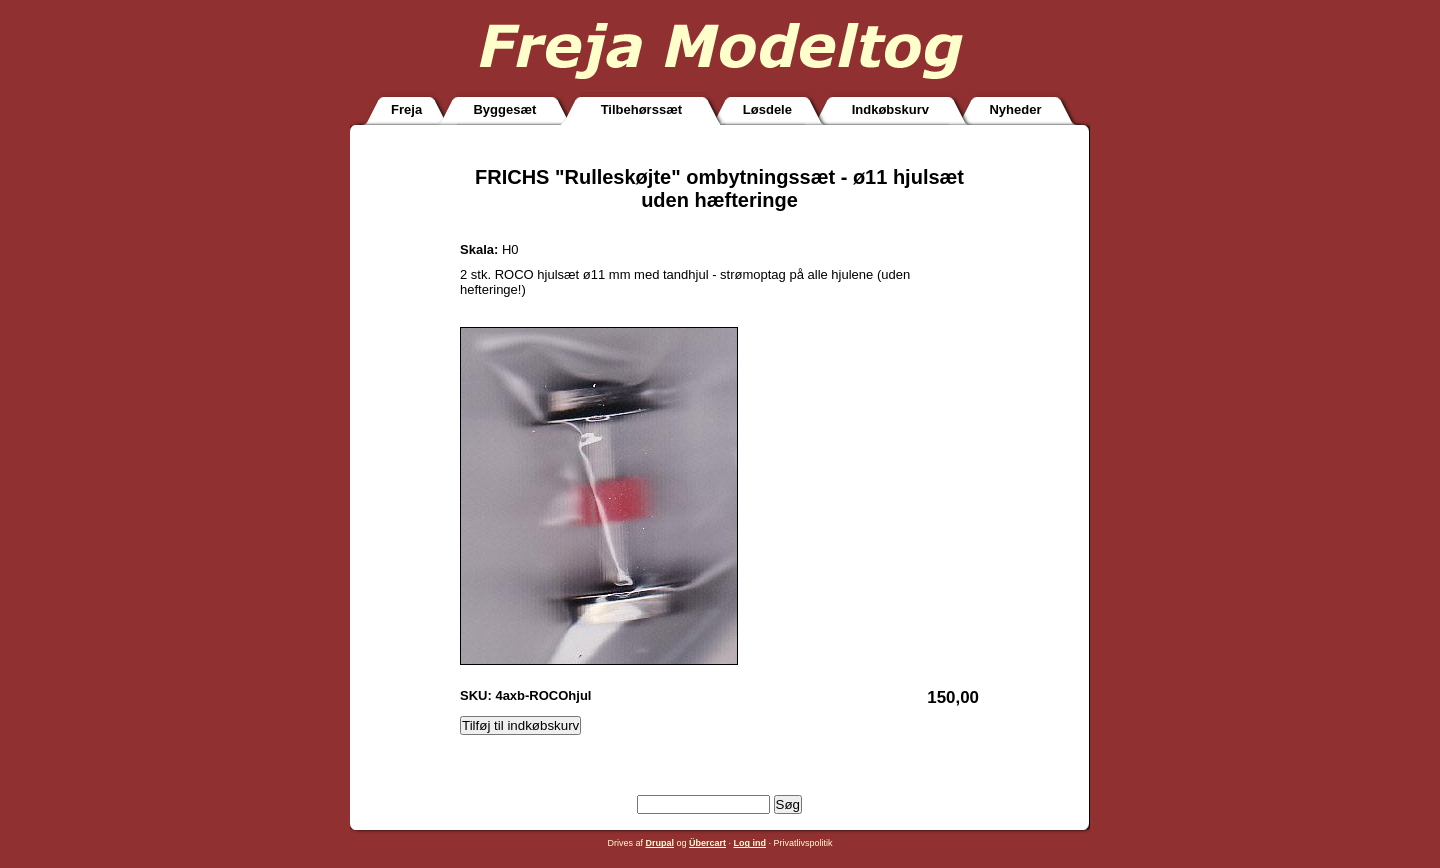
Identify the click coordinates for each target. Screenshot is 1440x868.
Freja (406, 109)
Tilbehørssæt (641, 109)
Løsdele (767, 109)
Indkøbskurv (890, 109)
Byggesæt (504, 109)
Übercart (707, 843)
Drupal (659, 843)
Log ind (750, 843)
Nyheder (1015, 109)
